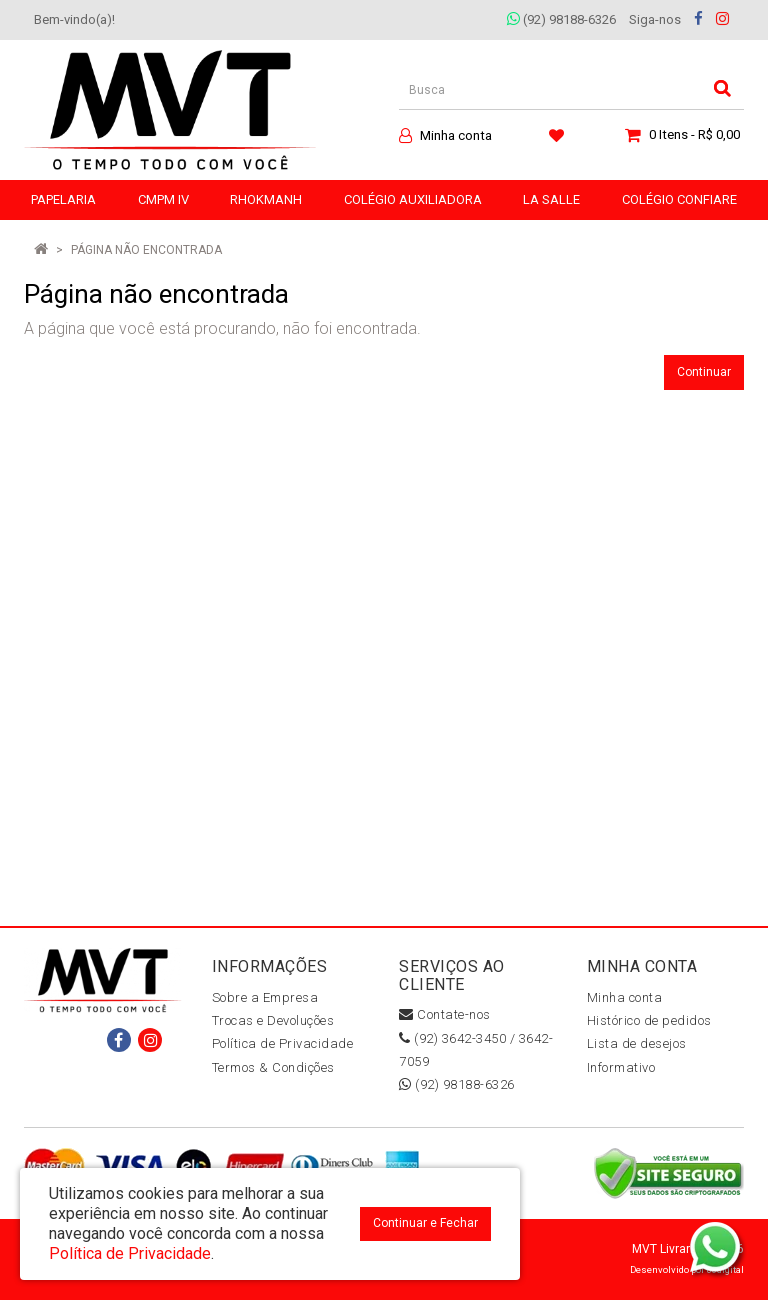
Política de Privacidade (283, 1043)
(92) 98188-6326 (561, 19)
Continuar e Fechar (425, 1223)
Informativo (621, 1067)
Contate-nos (445, 1014)
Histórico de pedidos (649, 1020)
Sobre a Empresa (265, 997)
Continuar (704, 372)
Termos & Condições (273, 1067)
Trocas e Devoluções (273, 1020)
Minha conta (625, 997)
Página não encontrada (146, 250)
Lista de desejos (637, 1043)
